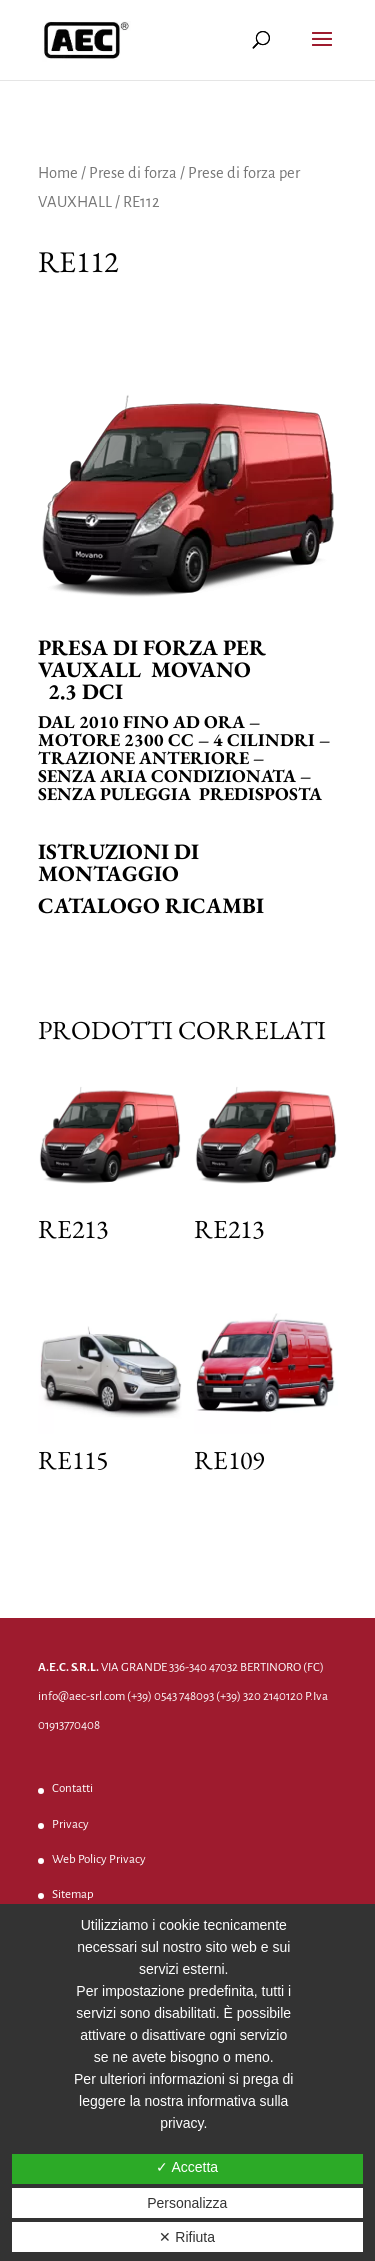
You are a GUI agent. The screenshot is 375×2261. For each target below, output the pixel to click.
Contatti (72, 1788)
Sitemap (73, 1894)
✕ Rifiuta (187, 2237)
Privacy (70, 1824)
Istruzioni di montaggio (118, 862)
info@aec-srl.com (81, 1696)
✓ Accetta (187, 2167)
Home (58, 173)
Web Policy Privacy (99, 1859)
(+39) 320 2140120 (259, 1696)
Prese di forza (133, 173)
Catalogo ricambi (151, 905)
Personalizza (187, 2203)
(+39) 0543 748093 (170, 1696)
